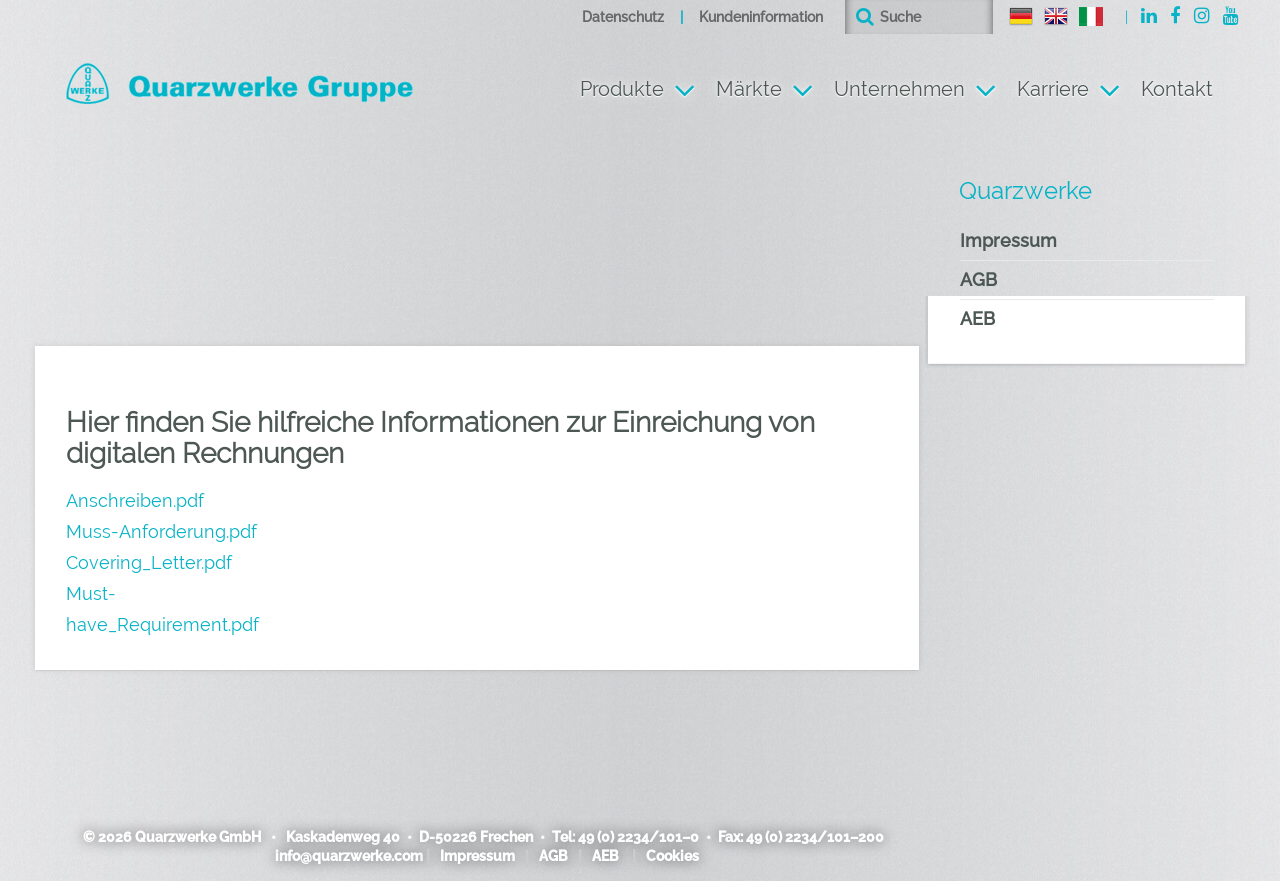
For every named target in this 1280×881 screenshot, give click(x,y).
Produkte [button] (622, 89)
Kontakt (1177, 89)
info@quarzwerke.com (349, 856)
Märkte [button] (749, 89)
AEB (977, 318)
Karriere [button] (1053, 89)
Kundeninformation (761, 17)
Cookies (672, 856)
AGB (978, 279)
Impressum (1008, 240)
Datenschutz (623, 17)
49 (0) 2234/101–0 (638, 837)
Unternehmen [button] (899, 89)
